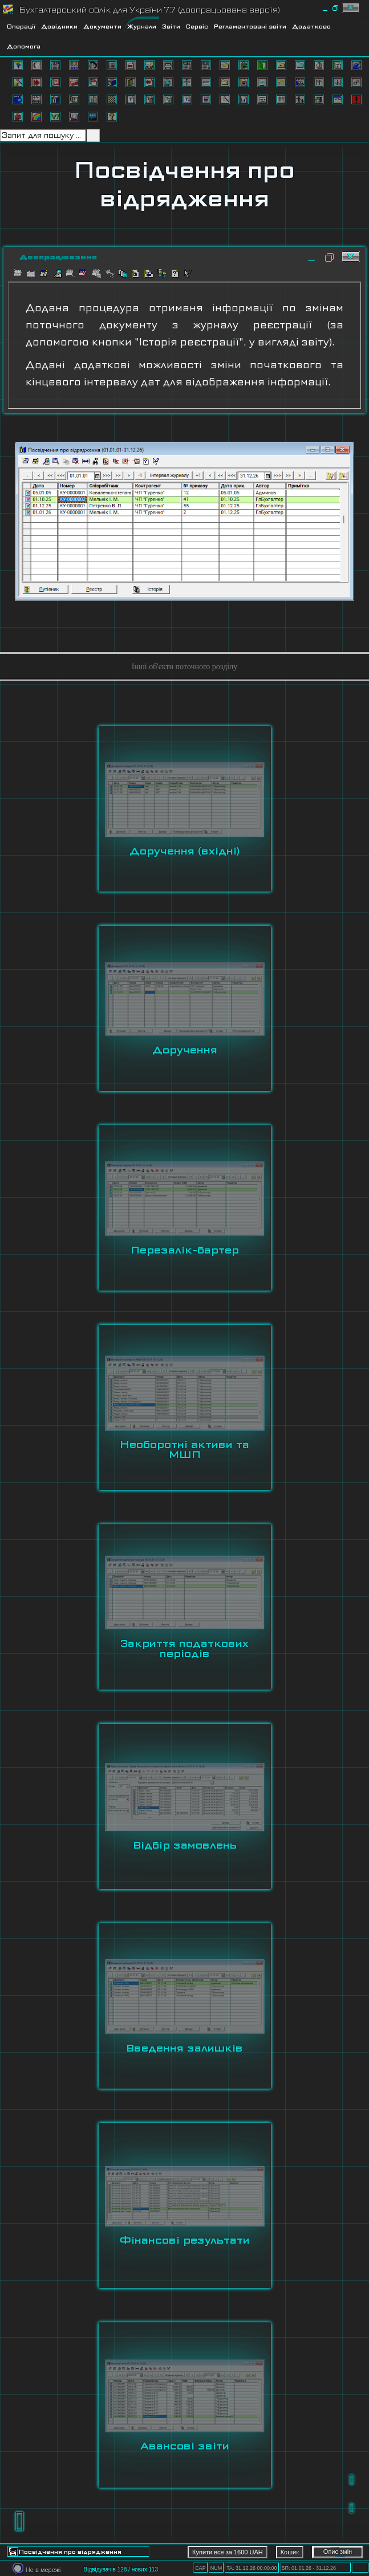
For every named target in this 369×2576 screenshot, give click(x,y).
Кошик (290, 2552)
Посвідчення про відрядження (184, 184)
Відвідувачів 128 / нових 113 (120, 2569)
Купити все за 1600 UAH (227, 2552)
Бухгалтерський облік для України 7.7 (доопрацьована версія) (149, 9)
